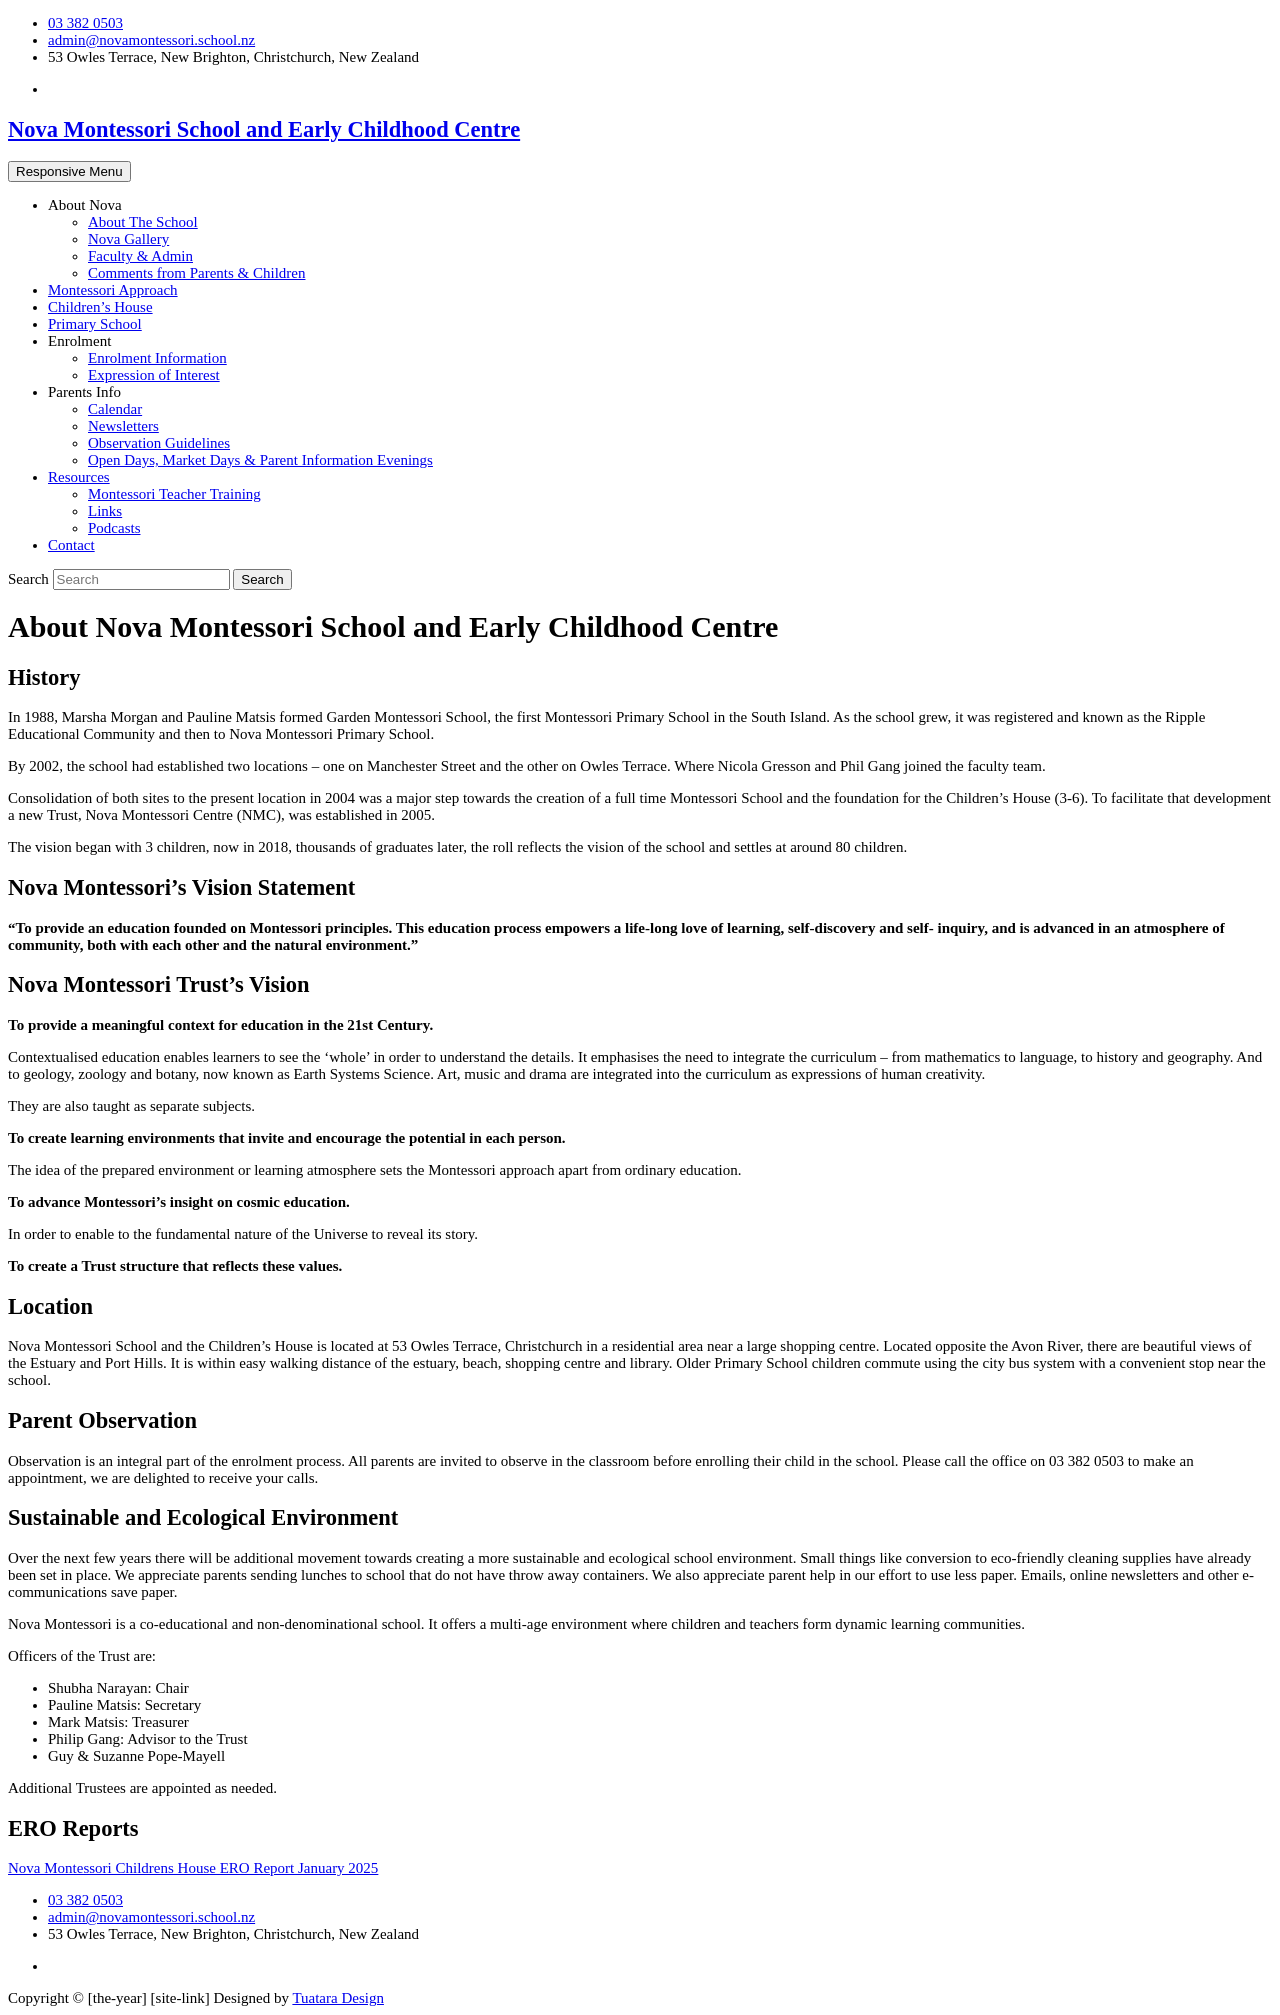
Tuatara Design (338, 1998)
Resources (79, 477)
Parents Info (84, 392)
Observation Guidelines (159, 443)
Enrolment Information (157, 358)
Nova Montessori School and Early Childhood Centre (264, 129)
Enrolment (79, 341)
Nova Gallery (128, 239)
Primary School (95, 324)
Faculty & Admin (140, 256)
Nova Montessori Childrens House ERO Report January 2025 (193, 1868)
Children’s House (100, 307)
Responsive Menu (69, 171)
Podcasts (114, 528)
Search (30, 579)
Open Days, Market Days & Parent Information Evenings (260, 460)
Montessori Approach (113, 290)
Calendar (115, 409)
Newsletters (123, 426)
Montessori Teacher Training (174, 494)
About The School (143, 222)
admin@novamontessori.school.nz (151, 40)
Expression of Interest (154, 375)
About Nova (85, 205)
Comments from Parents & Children (196, 273)
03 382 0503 (85, 23)
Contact (71, 545)
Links (105, 511)
